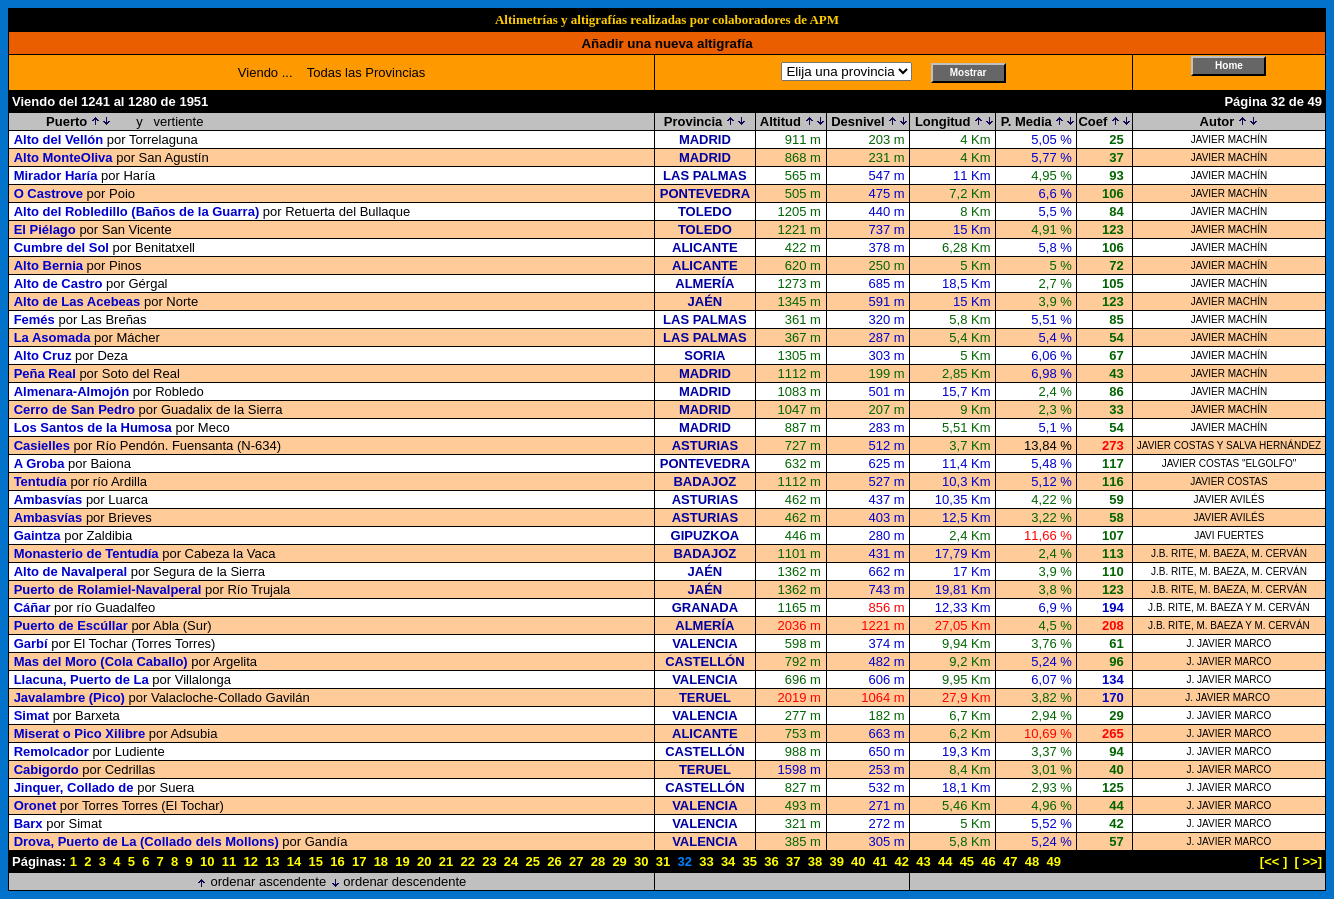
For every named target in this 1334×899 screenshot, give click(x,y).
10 (207, 861)
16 (337, 861)
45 (967, 861)
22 (467, 861)
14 (294, 861)
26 (554, 861)
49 (1053, 861)
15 (316, 861)
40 (858, 861)
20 (424, 861)
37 (793, 861)
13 (272, 861)
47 (1010, 861)
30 (641, 861)
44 (945, 861)
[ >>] (1308, 861)
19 (402, 861)
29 (619, 861)
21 (446, 861)
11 (229, 861)
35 (750, 861)
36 (771, 861)
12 (250, 861)
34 (728, 861)
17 (359, 861)
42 (902, 861)
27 (576, 861)
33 (706, 861)
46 (988, 861)
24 (511, 861)
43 (923, 861)
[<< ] (1273, 861)
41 (880, 861)
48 (1032, 861)
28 (598, 861)
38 (815, 861)
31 (663, 861)
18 (381, 861)
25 (533, 861)
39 (836, 861)
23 (489, 861)
